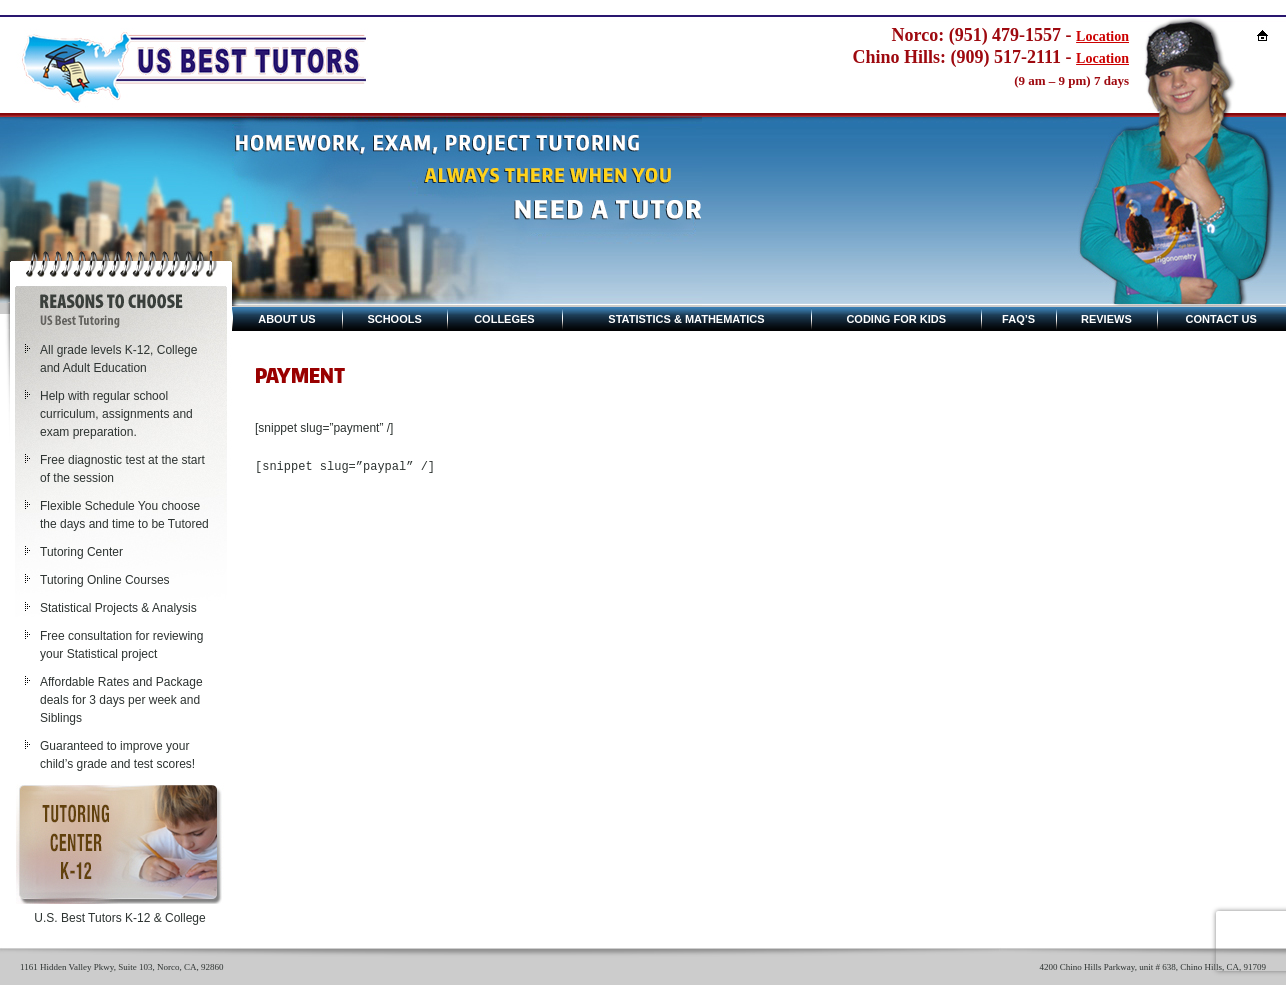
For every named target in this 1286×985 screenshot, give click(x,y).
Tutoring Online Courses (105, 580)
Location (1102, 36)
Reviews (1106, 319)
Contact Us (1221, 319)
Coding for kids (896, 319)
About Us (286, 319)
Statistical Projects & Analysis (118, 608)
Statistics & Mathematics (686, 319)
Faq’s (1018, 319)
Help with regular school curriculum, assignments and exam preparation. (116, 414)
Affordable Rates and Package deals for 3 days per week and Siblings (121, 700)
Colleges (504, 319)
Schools (394, 319)
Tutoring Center (81, 552)
